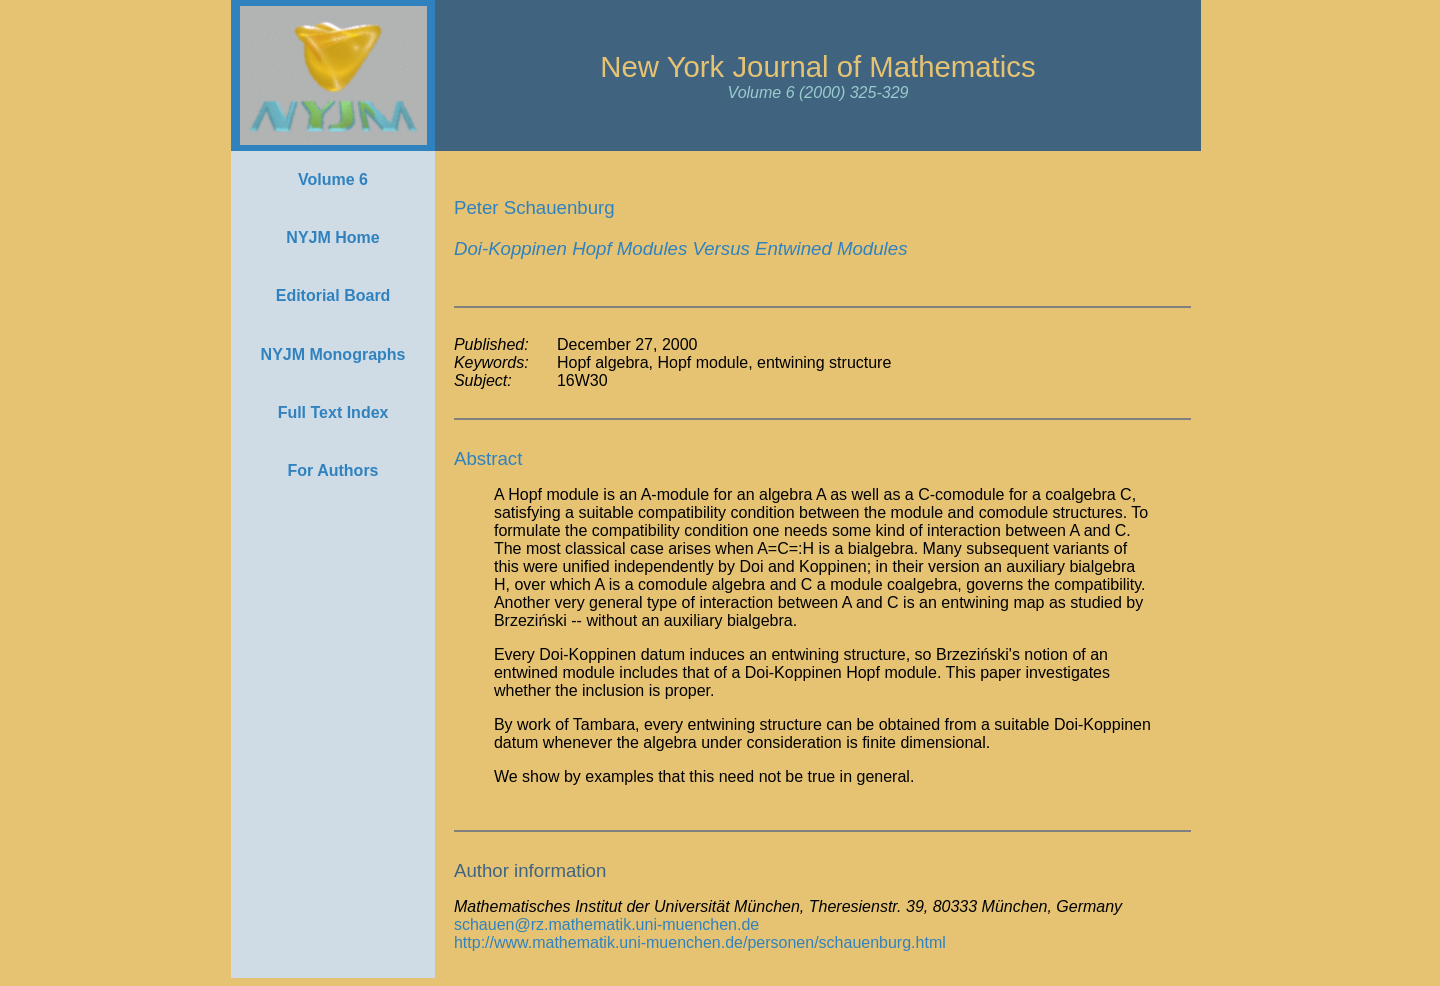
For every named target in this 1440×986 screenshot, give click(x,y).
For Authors (333, 470)
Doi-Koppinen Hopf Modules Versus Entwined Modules (681, 248)
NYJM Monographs (333, 354)
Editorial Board (333, 295)
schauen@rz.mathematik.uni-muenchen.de (606, 924)
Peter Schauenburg (534, 207)
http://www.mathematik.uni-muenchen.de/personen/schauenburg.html (700, 942)
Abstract (488, 458)
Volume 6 (333, 179)
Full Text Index (333, 412)
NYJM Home (332, 237)
